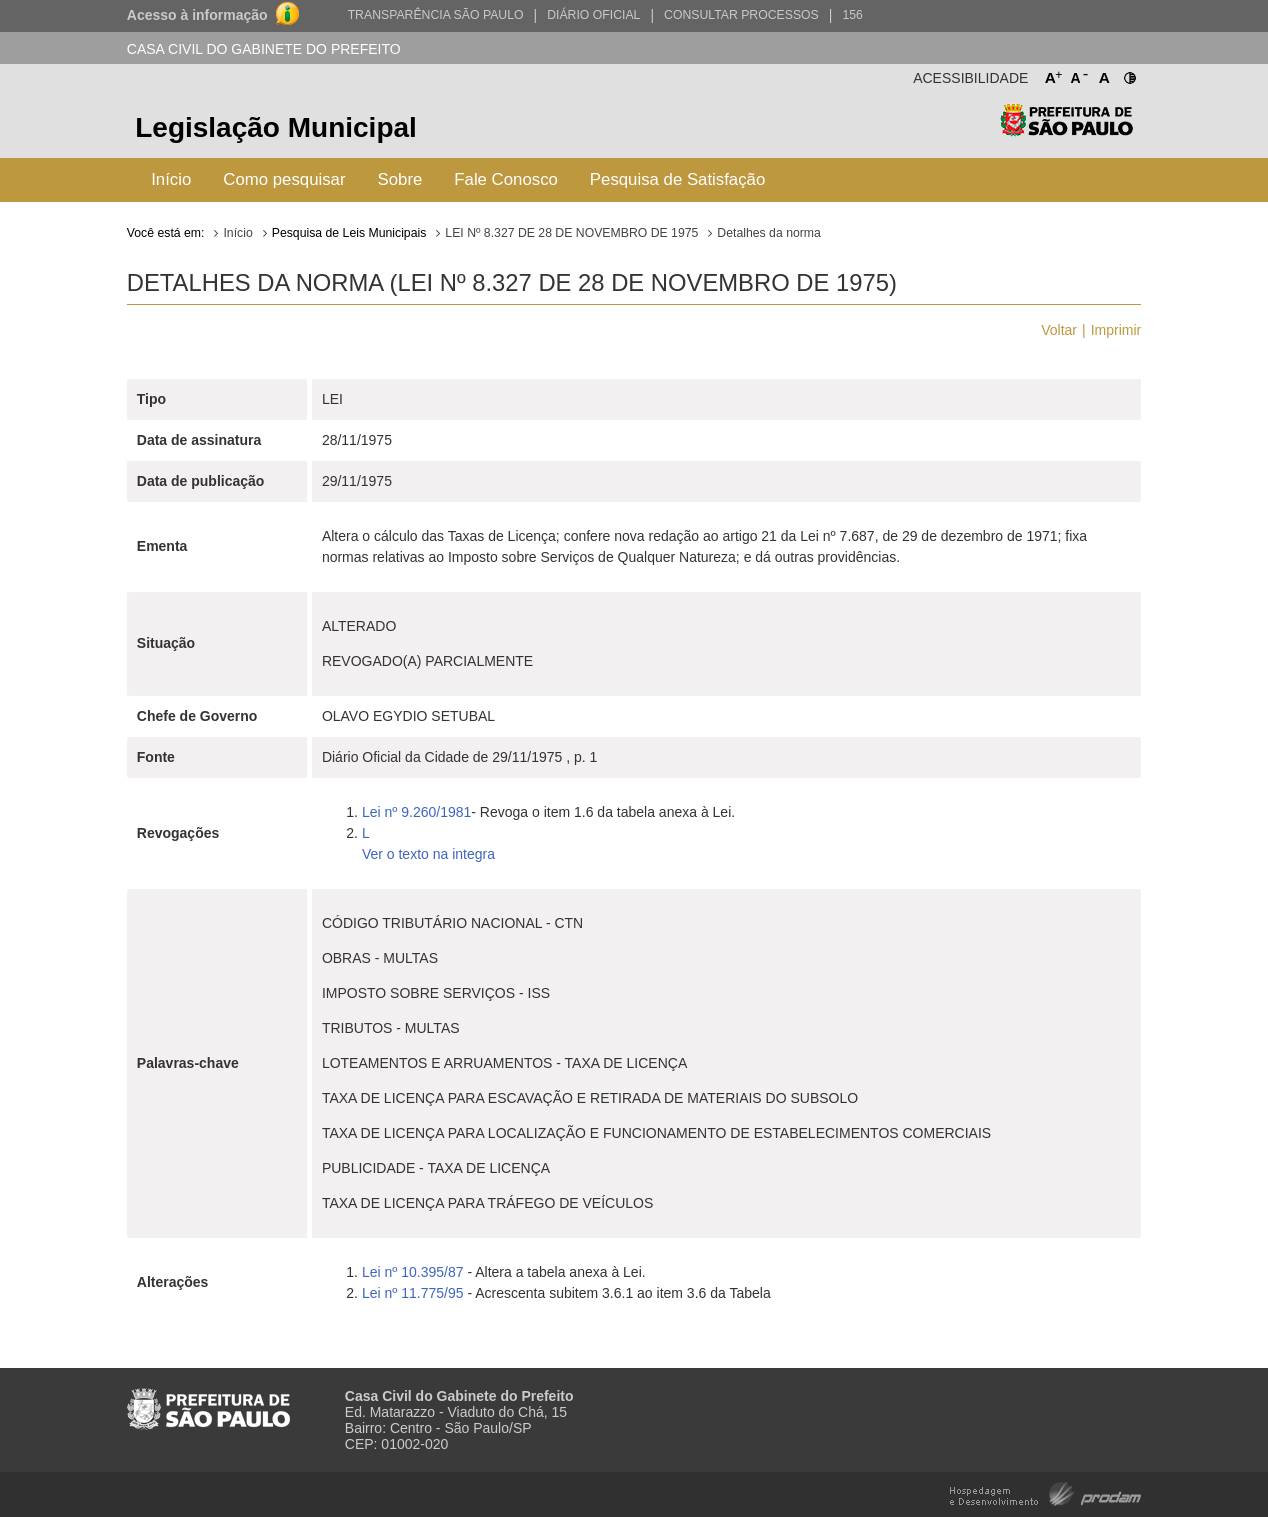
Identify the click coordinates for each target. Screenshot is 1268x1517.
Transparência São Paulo (436, 15)
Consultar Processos (741, 15)
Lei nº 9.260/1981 (416, 812)
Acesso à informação (197, 15)
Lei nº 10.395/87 (413, 1272)
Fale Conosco (506, 179)
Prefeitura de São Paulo (1066, 130)
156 (852, 15)
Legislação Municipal (276, 127)
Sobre (400, 179)
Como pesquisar (284, 179)
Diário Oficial (593, 15)
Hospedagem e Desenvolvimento (1045, 1492)
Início (171, 179)
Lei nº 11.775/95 (415, 1293)
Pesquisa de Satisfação (677, 179)
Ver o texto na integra (428, 854)
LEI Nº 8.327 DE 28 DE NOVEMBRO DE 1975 (571, 233)
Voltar (1059, 330)
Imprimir (1116, 330)
